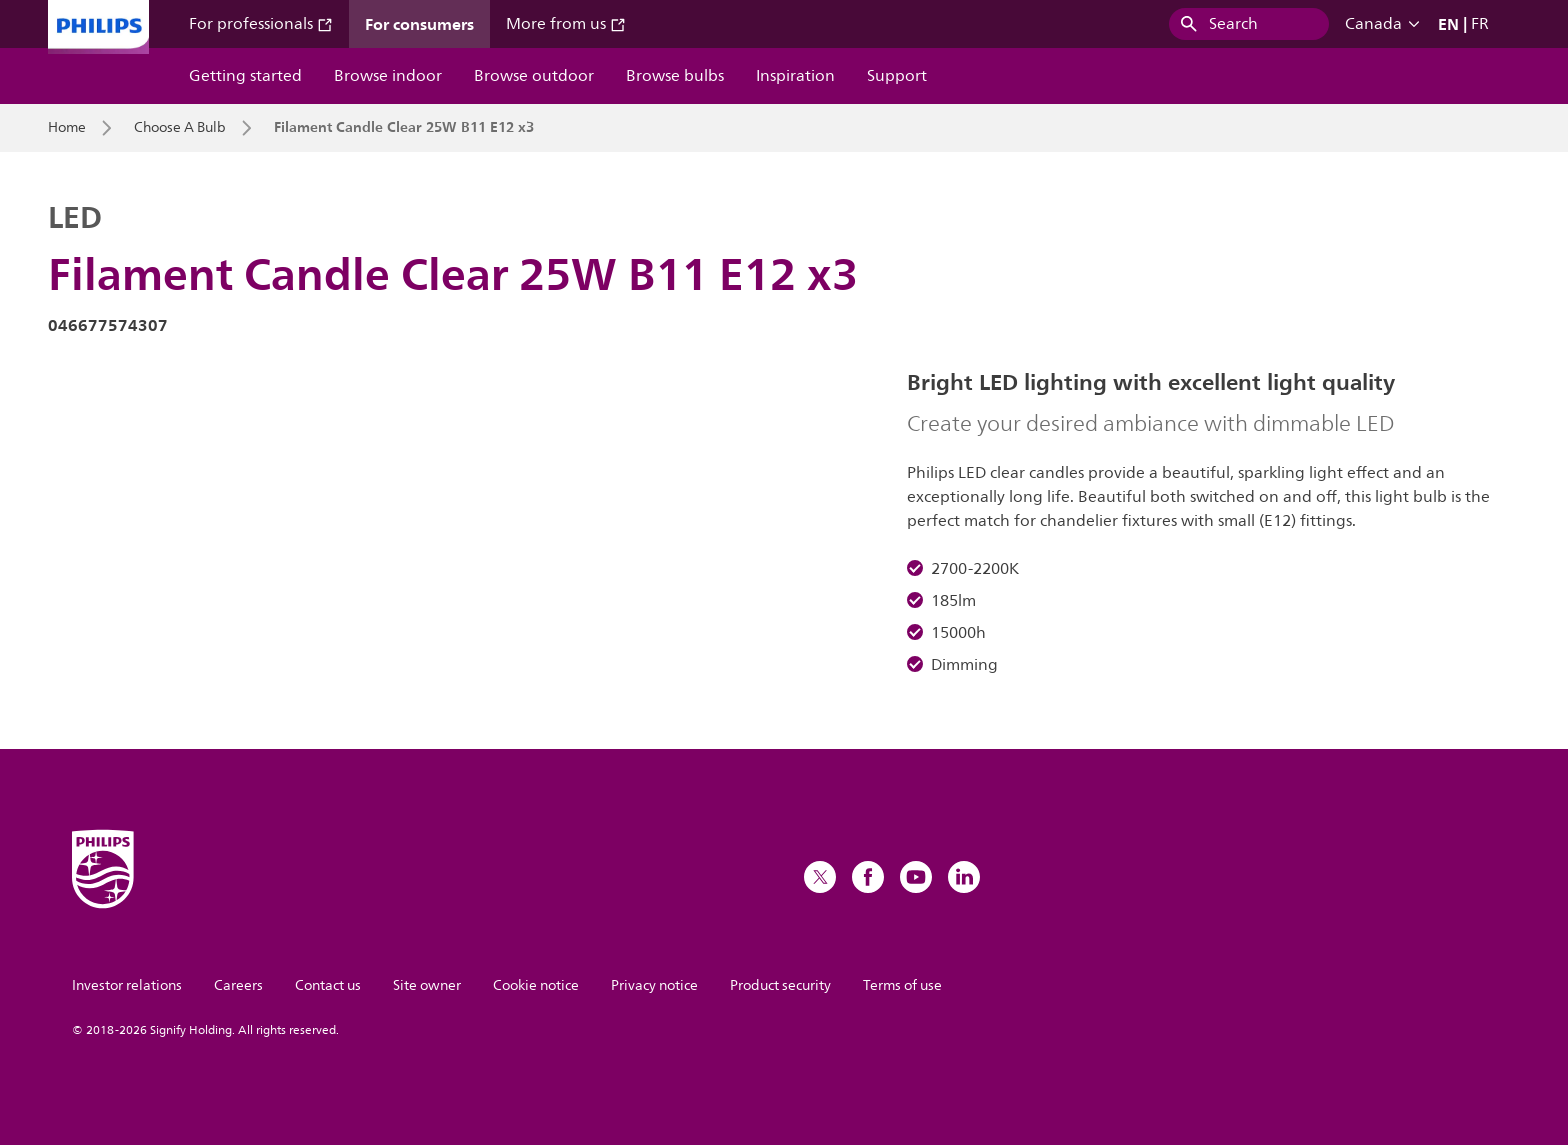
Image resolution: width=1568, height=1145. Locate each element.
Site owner (427, 985)
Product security (780, 985)
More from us (566, 24)
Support (897, 76)
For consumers (419, 24)
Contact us (328, 985)
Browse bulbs (675, 76)
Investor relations (127, 985)
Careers (238, 985)
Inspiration (795, 76)
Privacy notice (654, 985)
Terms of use (902, 985)
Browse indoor (388, 76)
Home (67, 128)
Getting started (245, 76)
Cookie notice (536, 985)
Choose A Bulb (180, 128)
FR (1480, 24)
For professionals (261, 24)
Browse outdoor (534, 76)
